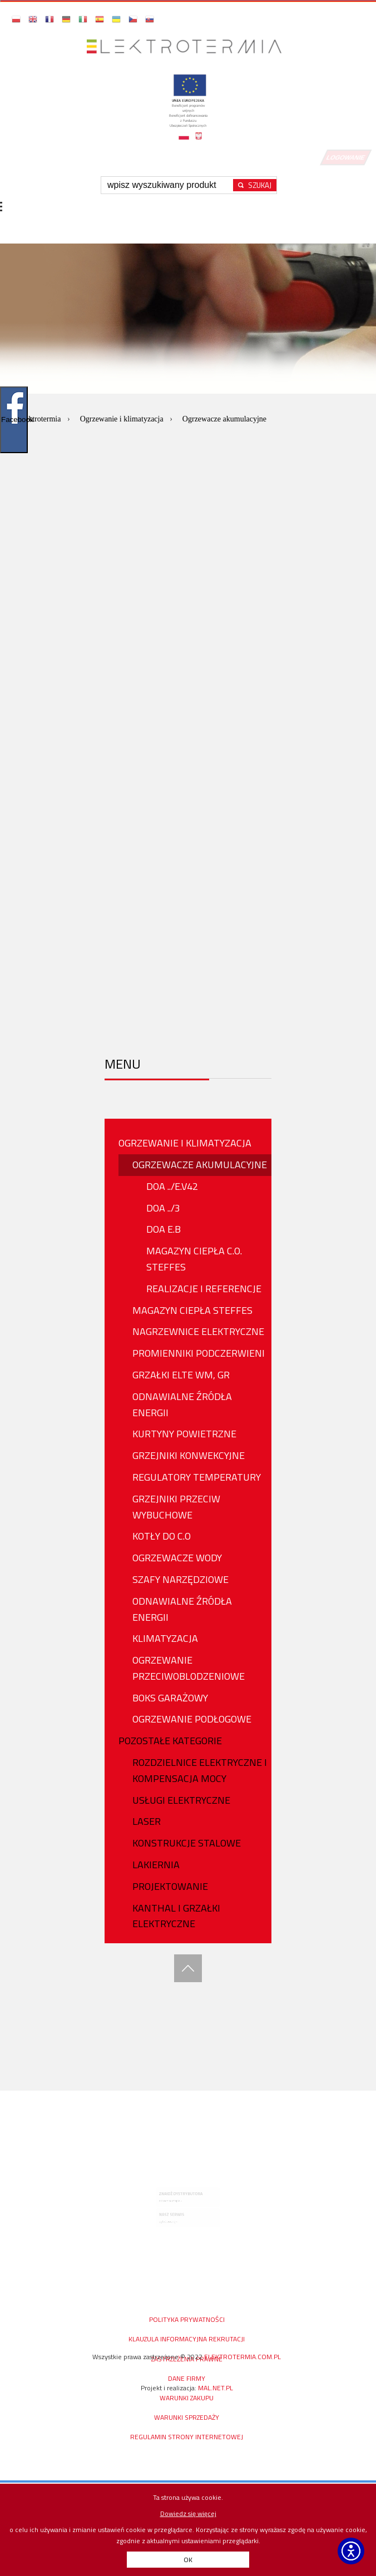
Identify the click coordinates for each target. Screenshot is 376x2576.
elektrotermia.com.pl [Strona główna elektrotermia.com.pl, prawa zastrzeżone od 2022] (242, 2356)
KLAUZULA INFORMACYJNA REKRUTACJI (186, 2339)
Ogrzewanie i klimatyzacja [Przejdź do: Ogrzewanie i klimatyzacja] (123, 419)
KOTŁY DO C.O (161, 1535)
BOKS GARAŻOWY (170, 1697)
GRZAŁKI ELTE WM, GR (181, 1374)
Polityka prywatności (187, 2319)
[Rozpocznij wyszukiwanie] (254, 185)
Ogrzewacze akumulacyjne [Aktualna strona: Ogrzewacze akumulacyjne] (224, 419)
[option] (188, 384)
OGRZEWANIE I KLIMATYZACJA (184, 1142)
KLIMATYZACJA (165, 1638)
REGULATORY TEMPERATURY (196, 1477)
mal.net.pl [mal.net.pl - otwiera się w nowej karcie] (215, 2388)
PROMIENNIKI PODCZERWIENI (198, 1353)
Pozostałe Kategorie (170, 1740)
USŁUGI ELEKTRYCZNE (181, 1800)
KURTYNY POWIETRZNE (184, 1433)
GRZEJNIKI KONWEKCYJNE (188, 1455)
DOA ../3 (163, 1207)
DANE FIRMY (186, 2378)
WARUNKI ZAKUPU (187, 2398)
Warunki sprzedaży (186, 2417)
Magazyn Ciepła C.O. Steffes (194, 1258)
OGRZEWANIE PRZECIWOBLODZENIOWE (188, 1668)
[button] (16, 18)
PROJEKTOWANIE (170, 1886)
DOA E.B (163, 1229)
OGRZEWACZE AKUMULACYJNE (199, 1164)
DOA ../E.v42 (172, 1186)
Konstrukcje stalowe (186, 1842)
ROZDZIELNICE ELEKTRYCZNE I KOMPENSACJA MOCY (199, 1770)
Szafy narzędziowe (180, 1579)
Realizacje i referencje (203, 1288)
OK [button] (188, 2559)
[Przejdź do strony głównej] (188, 40)
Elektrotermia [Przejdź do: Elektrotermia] (40, 419)
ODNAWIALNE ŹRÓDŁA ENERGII (182, 1609)
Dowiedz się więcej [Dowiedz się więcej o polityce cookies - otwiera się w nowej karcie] (188, 2513)
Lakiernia (156, 1864)
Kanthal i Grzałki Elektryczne (176, 1916)
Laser (146, 1821)
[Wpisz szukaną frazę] (168, 185)
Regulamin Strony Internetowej (186, 2436)
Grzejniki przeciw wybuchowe (176, 1506)
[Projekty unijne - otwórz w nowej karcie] (188, 111)
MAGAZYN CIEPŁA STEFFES (192, 1310)
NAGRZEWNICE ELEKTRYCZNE (198, 1331)
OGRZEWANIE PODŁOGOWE (191, 1718)
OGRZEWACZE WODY (177, 1557)
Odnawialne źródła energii (182, 1404)
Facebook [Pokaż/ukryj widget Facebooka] (14, 419)
